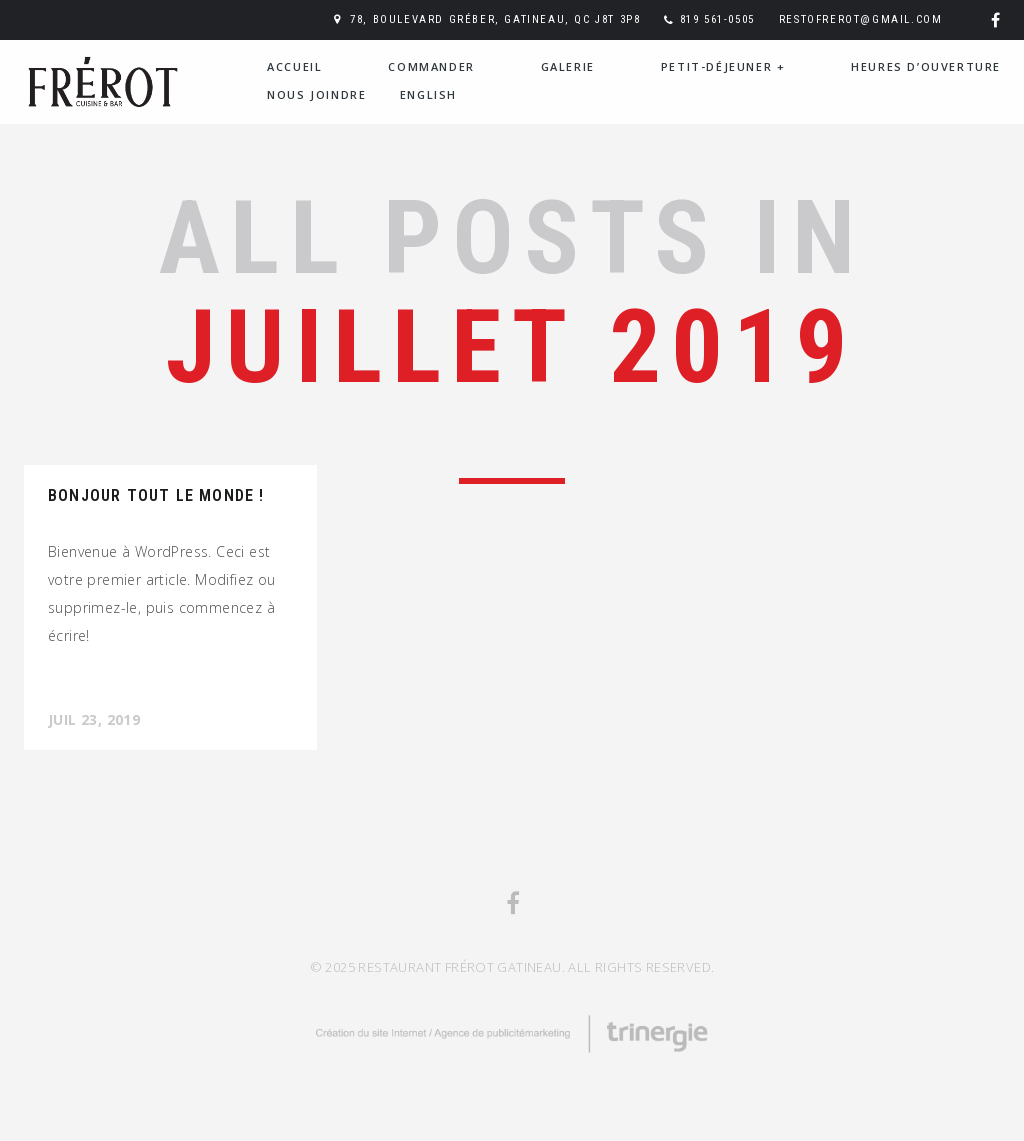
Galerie (568, 66)
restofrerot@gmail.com (861, 19)
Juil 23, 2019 (94, 719)
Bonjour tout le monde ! (156, 495)
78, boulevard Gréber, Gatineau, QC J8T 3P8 (495, 19)
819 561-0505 (717, 19)
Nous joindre (316, 94)
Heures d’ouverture (926, 66)
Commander (431, 66)
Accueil (294, 66)
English (428, 94)
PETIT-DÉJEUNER (723, 66)
